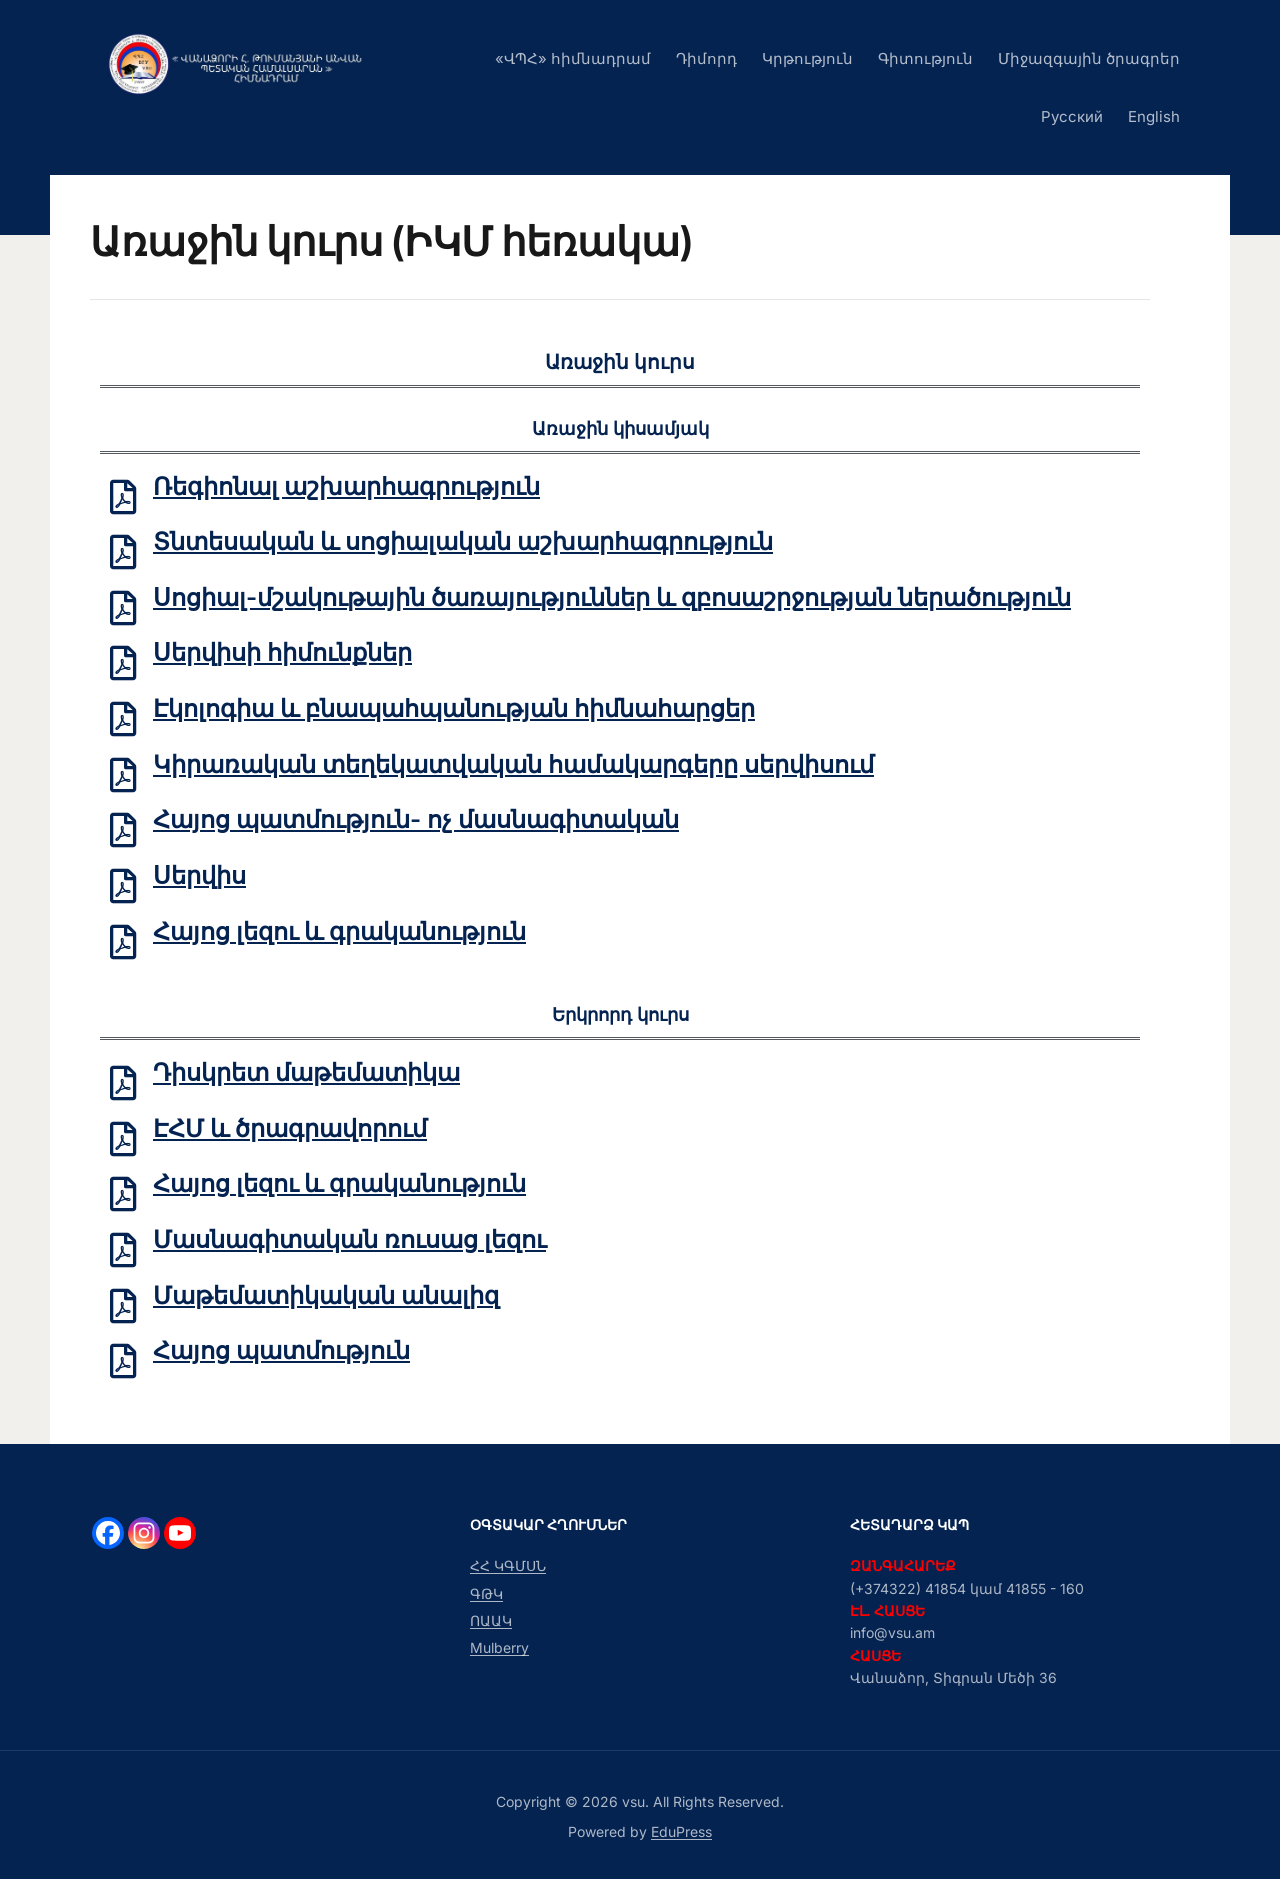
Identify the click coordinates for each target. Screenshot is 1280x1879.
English (1154, 116)
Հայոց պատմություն (281, 1351)
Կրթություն (807, 58)
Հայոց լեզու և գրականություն (339, 931)
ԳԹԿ (486, 1593)
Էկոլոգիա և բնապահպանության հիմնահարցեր (454, 708)
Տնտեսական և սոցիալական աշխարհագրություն (463, 541)
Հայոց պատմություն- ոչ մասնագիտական (416, 820)
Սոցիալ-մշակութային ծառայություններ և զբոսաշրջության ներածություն (612, 597)
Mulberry (499, 1647)
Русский (1072, 116)
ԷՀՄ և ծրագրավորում (290, 1128)
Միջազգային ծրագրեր (1089, 58)
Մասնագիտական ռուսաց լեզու (349, 1239)
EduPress (681, 1831)
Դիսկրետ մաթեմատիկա (306, 1072)
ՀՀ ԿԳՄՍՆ (508, 1565)
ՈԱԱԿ (491, 1620)
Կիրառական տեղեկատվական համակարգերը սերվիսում (513, 764)
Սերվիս (199, 875)
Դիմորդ (706, 58)
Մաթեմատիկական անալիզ (326, 1295)
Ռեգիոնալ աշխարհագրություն (346, 486)
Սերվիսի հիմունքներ (282, 653)
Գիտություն (925, 58)
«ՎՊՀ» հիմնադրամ (573, 58)
